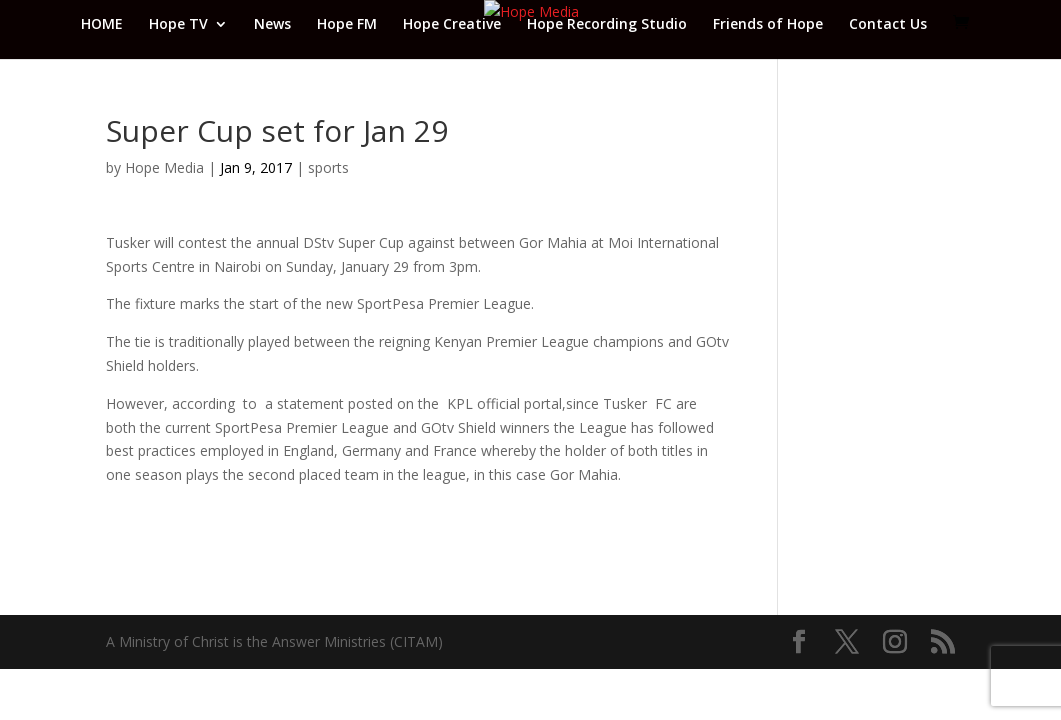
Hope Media (164, 167)
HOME (102, 25)
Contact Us (888, 25)
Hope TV (178, 25)
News (272, 25)
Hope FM (347, 25)
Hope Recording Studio (607, 25)
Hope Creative (452, 25)
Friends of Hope (768, 25)
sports (328, 167)
